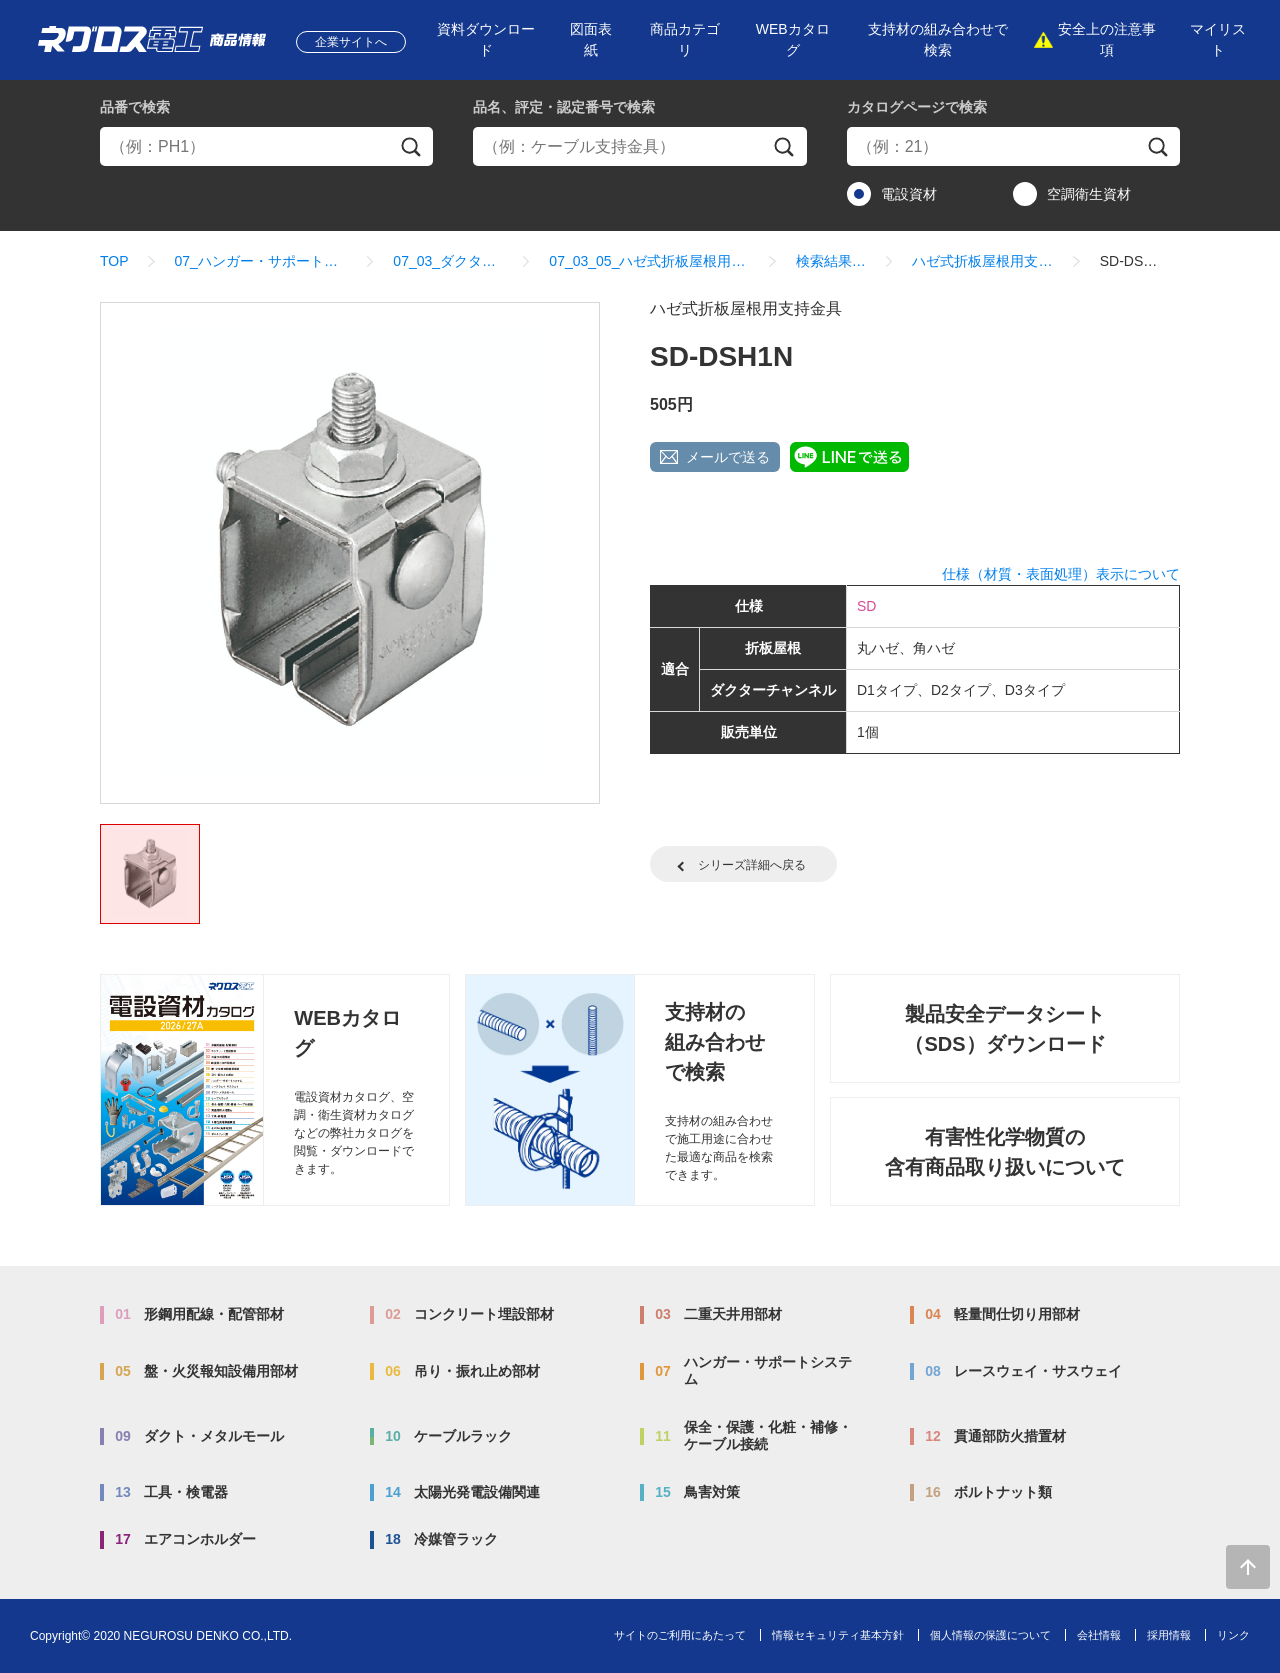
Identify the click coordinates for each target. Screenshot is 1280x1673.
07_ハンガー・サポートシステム (261, 261)
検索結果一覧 (831, 261)
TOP (114, 261)
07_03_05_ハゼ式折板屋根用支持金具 (649, 261)
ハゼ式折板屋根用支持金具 (982, 261)
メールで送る (728, 457)
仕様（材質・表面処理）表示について (1061, 574)
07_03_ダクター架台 (448, 261)
